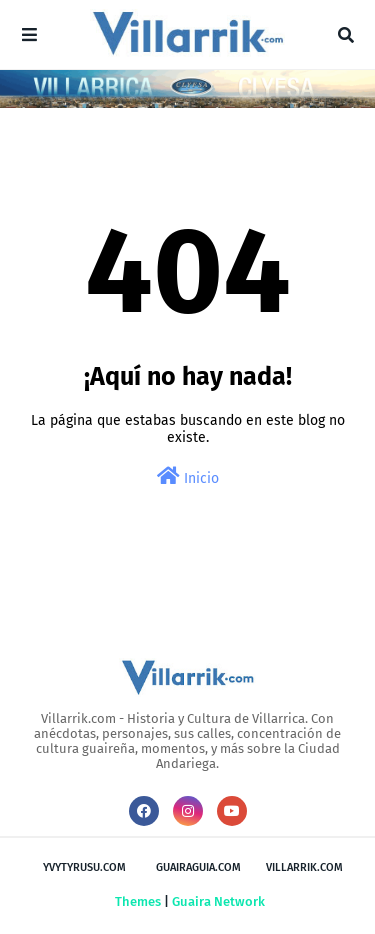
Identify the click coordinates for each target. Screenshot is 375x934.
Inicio (188, 476)
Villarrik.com (304, 867)
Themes (138, 901)
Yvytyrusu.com (84, 867)
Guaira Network (218, 901)
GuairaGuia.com (198, 867)
